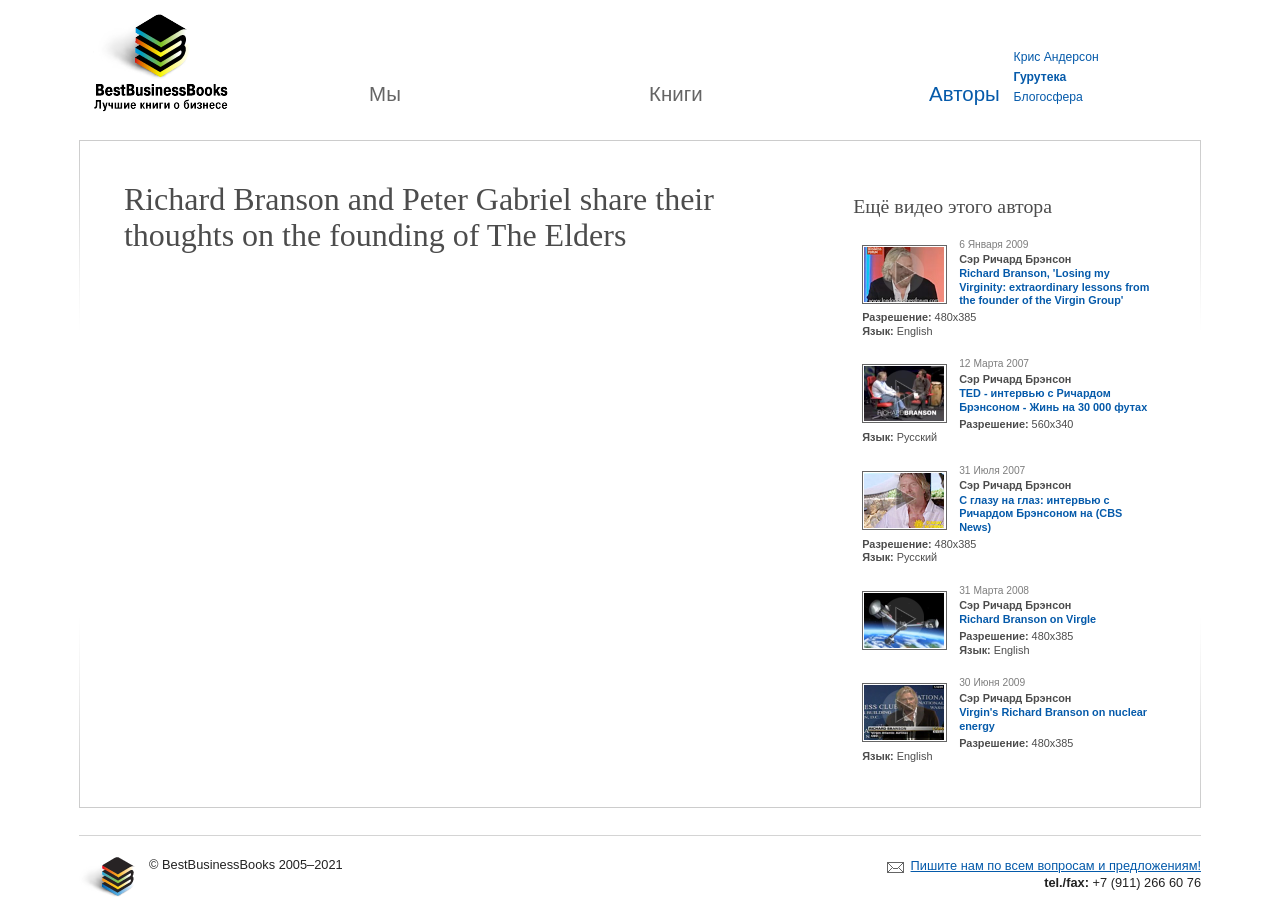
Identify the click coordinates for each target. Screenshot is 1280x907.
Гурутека (1040, 77)
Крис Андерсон (1056, 57)
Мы (385, 93)
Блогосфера (1048, 97)
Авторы (964, 93)
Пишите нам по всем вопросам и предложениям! (1056, 865)
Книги (676, 93)
